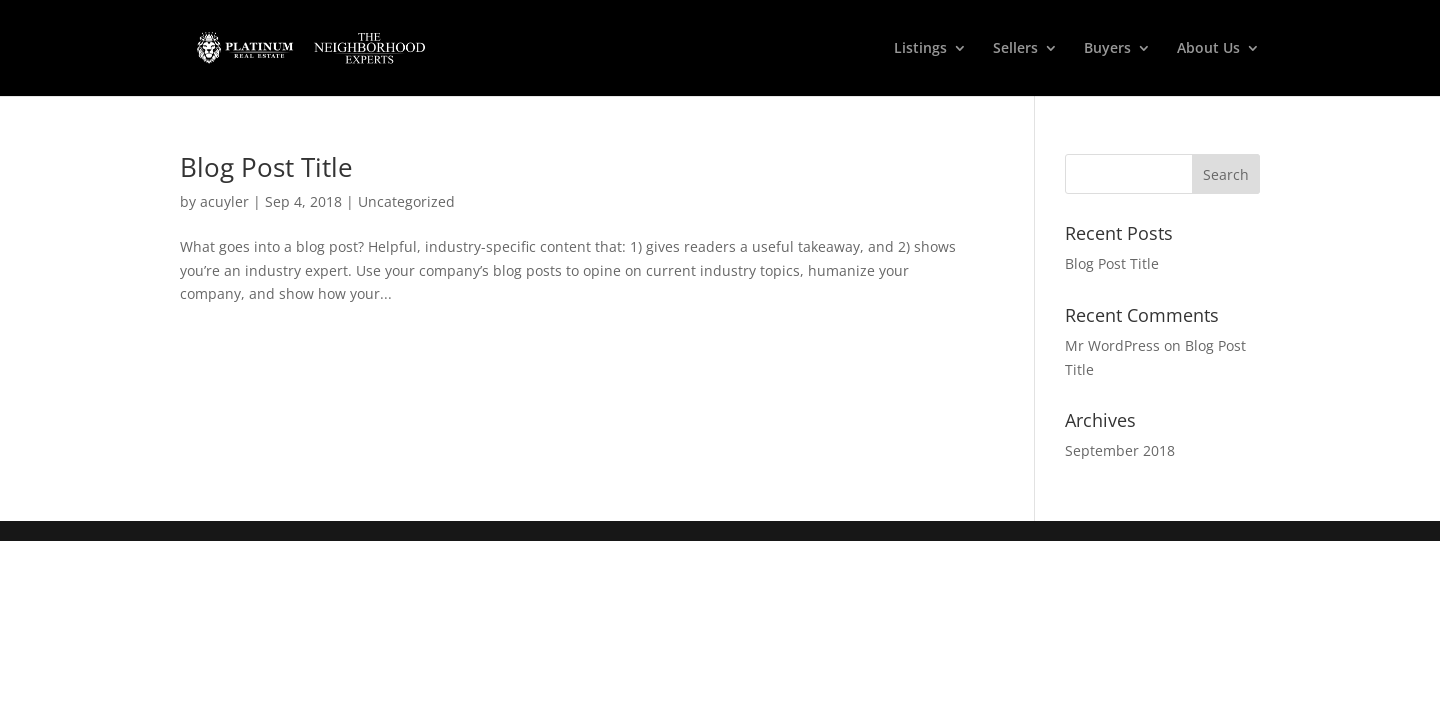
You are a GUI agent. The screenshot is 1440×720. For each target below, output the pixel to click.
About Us (1208, 49)
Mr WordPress (1112, 345)
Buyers (1107, 49)
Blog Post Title (266, 167)
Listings (920, 49)
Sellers (1015, 49)
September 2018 (1120, 450)
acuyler (224, 201)
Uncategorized (406, 201)
